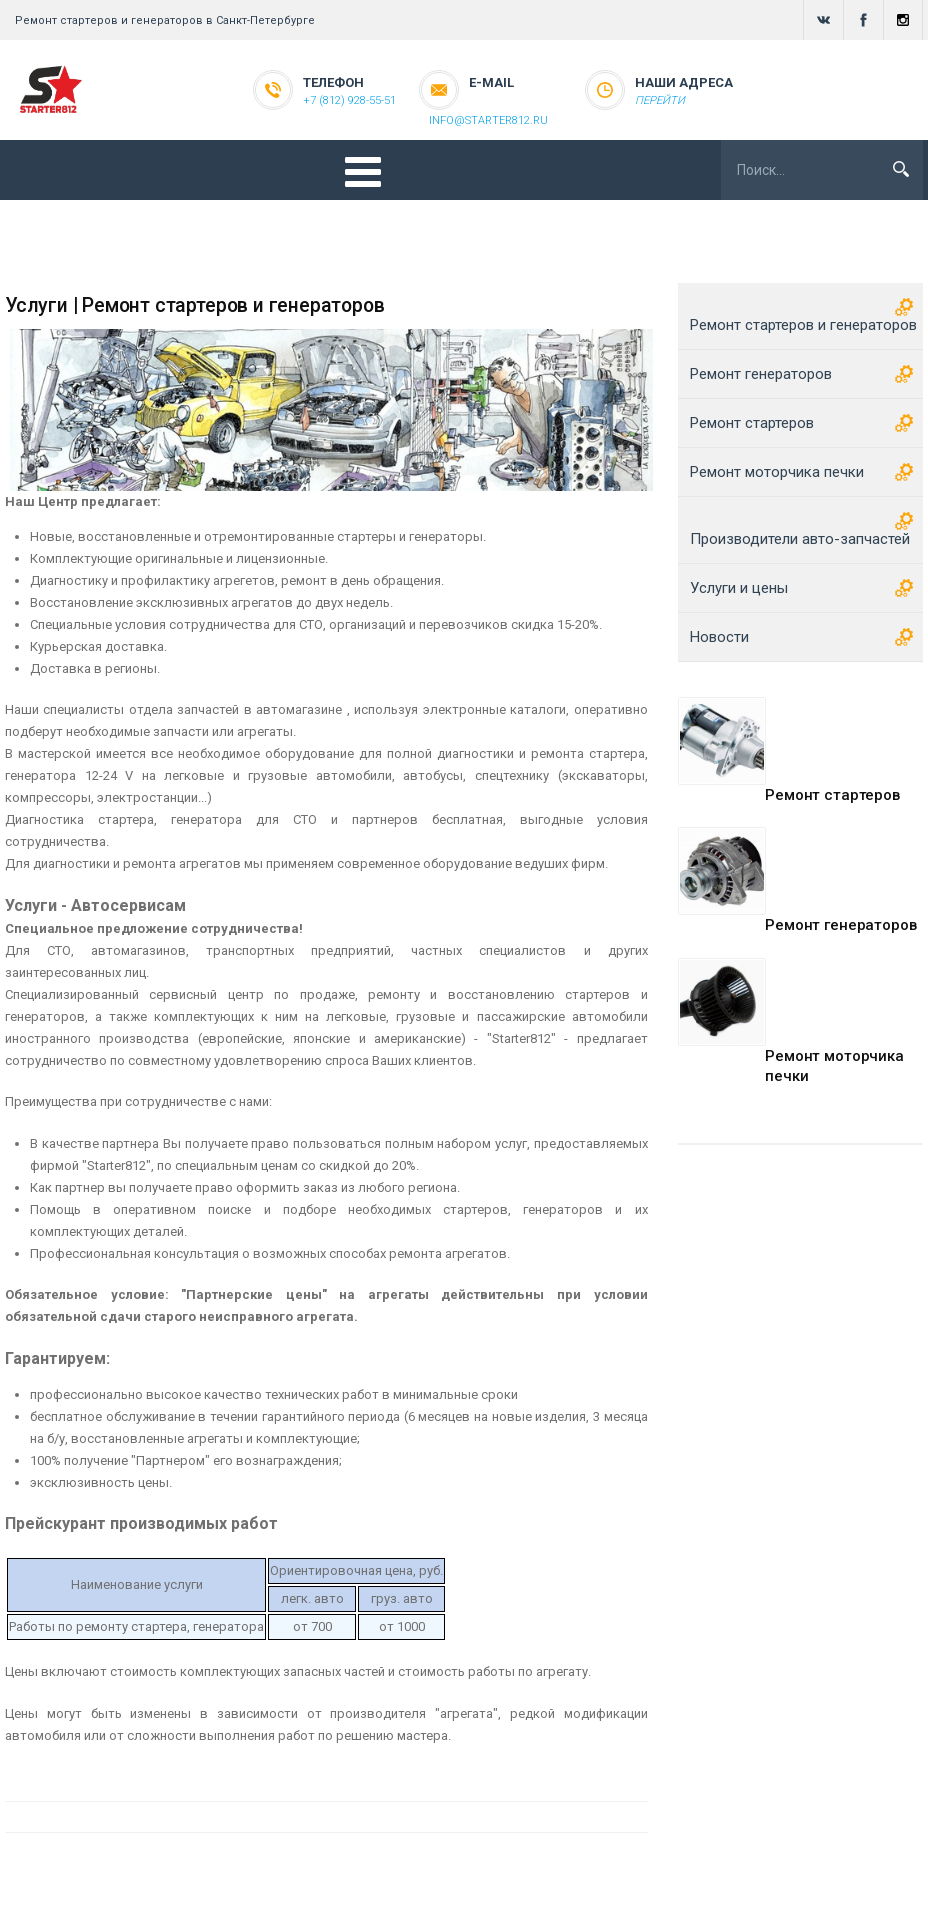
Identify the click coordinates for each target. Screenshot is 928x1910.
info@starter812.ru (488, 120)
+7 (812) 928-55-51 (349, 100)
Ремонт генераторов (840, 925)
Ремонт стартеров (832, 795)
